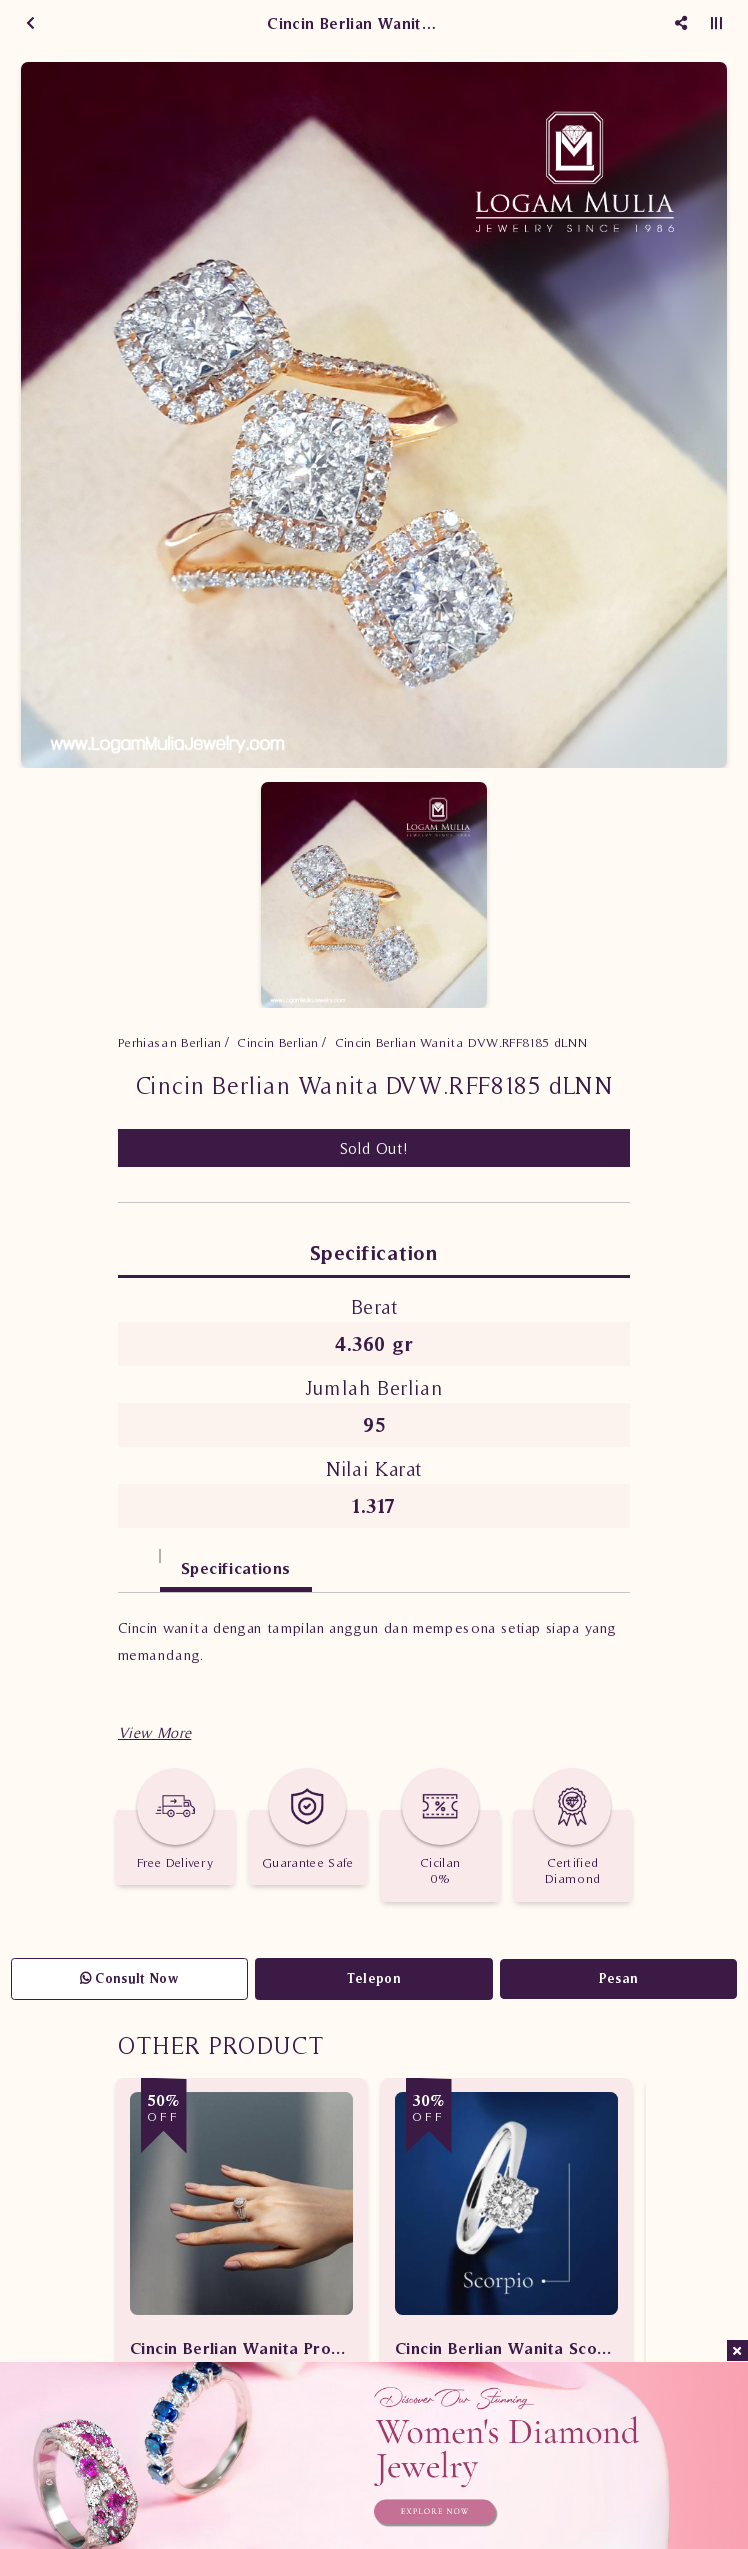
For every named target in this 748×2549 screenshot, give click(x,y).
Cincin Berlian (278, 1042)
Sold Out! (374, 1148)
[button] (154, 1732)
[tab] (139, 1558)
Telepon (374, 1978)
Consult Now (129, 1978)
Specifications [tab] (236, 1568)
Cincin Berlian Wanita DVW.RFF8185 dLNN (461, 1042)
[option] (374, 415)
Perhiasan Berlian (170, 1042)
